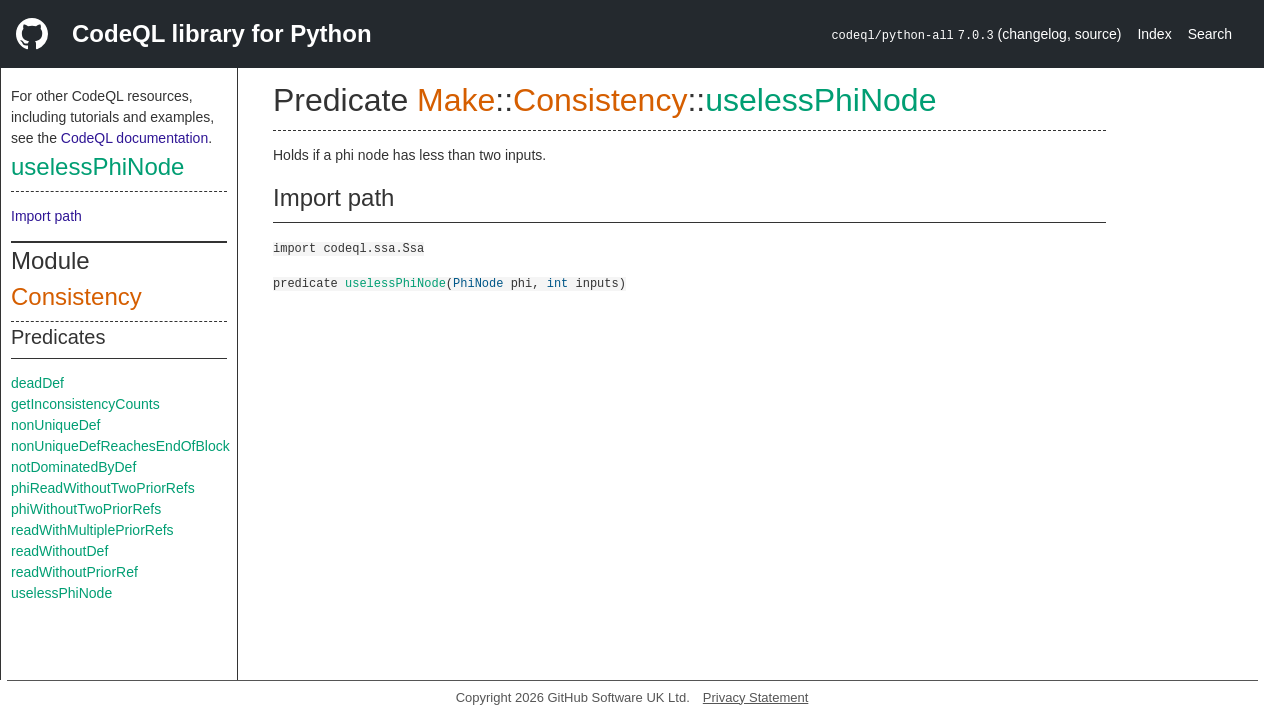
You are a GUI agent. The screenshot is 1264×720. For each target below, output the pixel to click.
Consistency (76, 296)
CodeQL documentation (134, 138)
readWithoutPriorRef (74, 572)
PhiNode (478, 282)
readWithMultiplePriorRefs (92, 530)
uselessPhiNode (97, 166)
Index (1154, 34)
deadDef (37, 383)
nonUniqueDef (56, 425)
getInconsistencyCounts (85, 404)
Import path (46, 216)
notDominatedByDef (73, 467)
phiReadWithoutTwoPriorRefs (103, 488)
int (558, 282)
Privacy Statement (756, 697)
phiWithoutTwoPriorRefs (86, 509)
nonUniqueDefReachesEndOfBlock (120, 446)
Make (456, 100)
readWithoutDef (59, 551)
